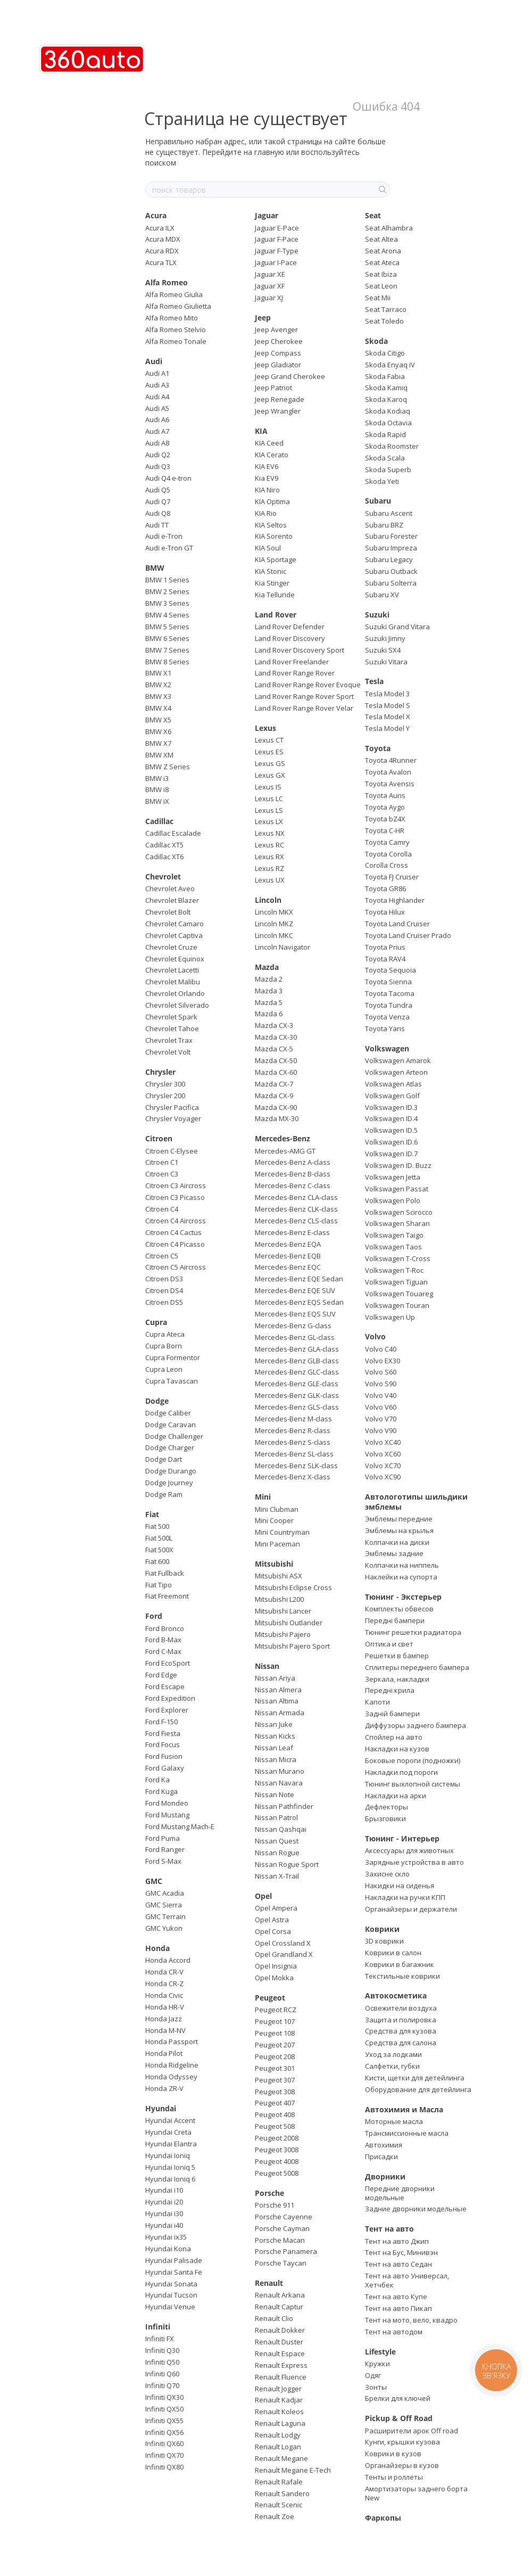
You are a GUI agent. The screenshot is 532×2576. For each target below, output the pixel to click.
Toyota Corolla (388, 854)
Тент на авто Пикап (398, 2308)
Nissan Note (274, 1794)
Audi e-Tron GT (169, 548)
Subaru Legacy (389, 559)
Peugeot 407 (275, 2103)
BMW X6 (158, 731)
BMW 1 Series (167, 580)
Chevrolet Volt (167, 1052)
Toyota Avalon (388, 772)
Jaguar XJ (269, 297)
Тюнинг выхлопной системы (412, 1784)
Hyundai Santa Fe (173, 2272)
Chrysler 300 (165, 1084)
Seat (373, 215)
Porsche (269, 2193)
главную (269, 152)
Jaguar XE (270, 274)
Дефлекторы (386, 1807)
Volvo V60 (380, 1407)
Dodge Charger (169, 1447)
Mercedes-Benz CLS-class (296, 1220)
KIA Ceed (269, 443)
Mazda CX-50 (276, 1060)
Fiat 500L (158, 1538)
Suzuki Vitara (386, 661)
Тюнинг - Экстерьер (403, 1597)
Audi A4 (157, 396)
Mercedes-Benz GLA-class (297, 1349)
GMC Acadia (164, 1893)
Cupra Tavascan (171, 1381)
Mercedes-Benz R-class (292, 1430)
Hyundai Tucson (171, 2295)
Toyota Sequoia (390, 970)
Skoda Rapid (385, 434)
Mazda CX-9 (274, 1095)
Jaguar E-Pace (277, 228)
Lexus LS (269, 810)
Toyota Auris (385, 795)
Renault (269, 2283)
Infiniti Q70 (162, 2385)
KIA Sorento (274, 536)
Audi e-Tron (163, 536)
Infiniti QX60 (164, 2443)
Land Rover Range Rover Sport (304, 696)
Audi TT (157, 525)
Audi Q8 (157, 513)
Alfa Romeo (166, 282)
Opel (263, 1896)
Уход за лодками (393, 2054)
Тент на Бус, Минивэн (401, 2252)
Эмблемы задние (394, 1553)
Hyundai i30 (164, 2213)
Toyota (377, 748)
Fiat (152, 1514)
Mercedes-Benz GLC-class (297, 1372)
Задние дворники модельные (416, 2208)
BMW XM (159, 755)
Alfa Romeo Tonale (175, 341)
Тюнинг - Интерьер (402, 1838)
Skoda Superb (388, 469)
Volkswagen (387, 1048)
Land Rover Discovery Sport (299, 650)
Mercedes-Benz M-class (293, 1418)
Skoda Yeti (382, 481)
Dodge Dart (163, 1459)
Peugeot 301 (275, 2068)
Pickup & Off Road (399, 2418)
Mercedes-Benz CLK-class (296, 1209)
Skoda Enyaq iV (390, 364)
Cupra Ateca (165, 1334)
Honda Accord (167, 1960)
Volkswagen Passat (396, 1189)
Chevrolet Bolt (167, 912)
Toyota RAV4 (385, 959)
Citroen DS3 (164, 1278)
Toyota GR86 (385, 888)
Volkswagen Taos (393, 1247)
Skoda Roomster (392, 446)
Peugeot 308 (275, 2091)
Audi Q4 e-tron (168, 478)
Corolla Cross (386, 865)
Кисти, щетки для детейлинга (414, 2078)
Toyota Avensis (389, 783)
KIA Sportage (275, 559)
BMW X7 (158, 743)
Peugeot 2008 (276, 2138)
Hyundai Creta (168, 2132)
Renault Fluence (280, 2377)
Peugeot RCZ (275, 2009)
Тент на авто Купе (396, 2296)
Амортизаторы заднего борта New (416, 2493)
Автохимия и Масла (404, 2109)
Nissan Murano (279, 1771)
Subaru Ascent (388, 513)
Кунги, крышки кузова (402, 2442)
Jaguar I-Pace (276, 262)
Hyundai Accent (170, 2120)
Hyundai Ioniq (167, 2155)
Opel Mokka (274, 1977)
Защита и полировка (400, 2019)
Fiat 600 (157, 1561)
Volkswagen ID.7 (391, 1153)
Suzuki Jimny (385, 638)
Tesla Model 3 (387, 693)
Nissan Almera (278, 1689)
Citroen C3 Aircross (175, 1185)
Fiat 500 (157, 1526)
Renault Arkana (280, 2295)
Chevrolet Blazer (172, 900)
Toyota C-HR (384, 830)
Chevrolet (163, 876)
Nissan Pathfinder (284, 1806)
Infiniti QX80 (164, 2467)
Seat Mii (377, 297)
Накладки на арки (395, 1795)
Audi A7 (157, 431)
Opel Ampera (276, 1908)
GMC (153, 1881)
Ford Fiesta (162, 1733)
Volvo (375, 1336)
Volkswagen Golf (392, 1095)
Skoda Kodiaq (387, 411)
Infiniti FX (159, 2338)
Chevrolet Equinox (174, 959)
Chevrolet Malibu (172, 981)
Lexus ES (269, 751)
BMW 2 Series (167, 591)
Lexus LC (269, 798)
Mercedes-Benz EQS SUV (295, 1314)
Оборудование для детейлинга (418, 2089)
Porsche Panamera (286, 2251)
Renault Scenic (278, 2504)
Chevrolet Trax (169, 1040)
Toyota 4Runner (391, 760)
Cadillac (159, 821)
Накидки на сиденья (399, 1885)
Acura (156, 215)
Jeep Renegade (279, 399)
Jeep (263, 317)
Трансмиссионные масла (406, 2133)
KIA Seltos (271, 525)
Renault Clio (274, 2318)
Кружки (377, 2363)
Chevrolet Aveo (170, 888)
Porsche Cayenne (283, 2216)
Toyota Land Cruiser (397, 923)
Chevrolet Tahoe (172, 1028)
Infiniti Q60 (162, 2374)
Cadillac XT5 (164, 845)
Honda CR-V (164, 1972)
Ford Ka (157, 1779)
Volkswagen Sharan (397, 1223)
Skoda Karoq (386, 399)
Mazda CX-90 (276, 1107)
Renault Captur (279, 2306)
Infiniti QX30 (164, 2397)
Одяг (373, 2375)
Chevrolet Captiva (174, 935)
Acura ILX (159, 228)
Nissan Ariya (275, 1678)
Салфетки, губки (392, 2066)
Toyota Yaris (385, 1028)
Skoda (376, 341)
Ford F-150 (161, 1721)
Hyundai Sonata (171, 2284)
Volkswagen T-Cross (397, 1258)
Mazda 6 (268, 1013)
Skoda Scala (385, 458)
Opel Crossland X (283, 1943)
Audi (153, 361)
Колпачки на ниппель (402, 1565)
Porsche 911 (274, 2205)
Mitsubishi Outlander (288, 1622)
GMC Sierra (163, 1905)
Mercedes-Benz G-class (293, 1325)
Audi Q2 (157, 454)
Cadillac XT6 (164, 856)
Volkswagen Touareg (399, 1293)
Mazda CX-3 (274, 1025)
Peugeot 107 (275, 2021)
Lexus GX (270, 775)
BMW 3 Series (167, 603)
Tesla (374, 681)
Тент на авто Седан (398, 2264)
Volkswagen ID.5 (391, 1130)
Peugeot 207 (275, 2045)
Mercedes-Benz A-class (292, 1162)
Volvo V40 (380, 1395)
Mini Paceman (277, 1544)
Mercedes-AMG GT (285, 1151)
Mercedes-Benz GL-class (295, 1337)
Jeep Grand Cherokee (290, 376)
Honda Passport (171, 2041)
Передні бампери (395, 1620)
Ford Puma (162, 1838)
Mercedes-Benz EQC (288, 1267)
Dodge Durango (170, 1471)
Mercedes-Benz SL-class (294, 1454)
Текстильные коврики (402, 1976)
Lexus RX (269, 856)
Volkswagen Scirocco (399, 1212)
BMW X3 (158, 696)
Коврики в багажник (399, 1964)
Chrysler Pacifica (172, 1107)
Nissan (267, 1666)
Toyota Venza (387, 1017)
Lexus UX (270, 880)
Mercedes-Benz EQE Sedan (299, 1278)
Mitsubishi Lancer (283, 1611)
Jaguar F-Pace (276, 239)
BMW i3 (157, 778)
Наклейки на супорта (401, 1577)
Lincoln (268, 900)
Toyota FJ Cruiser (392, 877)
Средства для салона (400, 2042)
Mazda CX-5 (274, 1049)
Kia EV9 (266, 478)
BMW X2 (158, 684)
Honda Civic (164, 1995)
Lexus (265, 728)
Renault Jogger (278, 2388)
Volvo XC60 (383, 1454)
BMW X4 (158, 708)
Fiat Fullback (164, 1573)
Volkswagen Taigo (394, 1235)
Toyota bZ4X (385, 819)
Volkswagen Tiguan (396, 1282)
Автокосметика (396, 1995)
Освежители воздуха (401, 2008)
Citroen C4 (161, 1209)
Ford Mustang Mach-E (179, 1826)
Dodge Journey (169, 1482)
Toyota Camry (387, 842)
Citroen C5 (161, 1256)
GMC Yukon (163, 1928)
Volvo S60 (380, 1372)
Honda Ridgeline (171, 2065)
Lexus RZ (269, 868)
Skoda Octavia (388, 422)
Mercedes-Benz (282, 1138)
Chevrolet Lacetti (172, 970)
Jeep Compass (278, 353)
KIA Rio (266, 513)
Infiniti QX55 (164, 2420)
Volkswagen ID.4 (391, 1118)
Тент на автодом (393, 2331)
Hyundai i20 (164, 2202)
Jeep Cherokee (279, 341)
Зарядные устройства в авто (414, 1862)
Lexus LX (269, 821)
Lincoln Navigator (282, 947)
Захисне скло (387, 1874)
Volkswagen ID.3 (391, 1107)
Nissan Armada (279, 1712)
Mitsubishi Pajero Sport (292, 1646)
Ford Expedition (170, 1698)
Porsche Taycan (280, 2263)
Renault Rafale (279, 2482)
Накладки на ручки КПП (405, 1897)
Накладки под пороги (401, 1772)
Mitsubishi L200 (279, 1599)
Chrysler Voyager (173, 1118)
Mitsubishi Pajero (283, 1634)
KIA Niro (267, 490)
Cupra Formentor (172, 1357)
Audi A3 (157, 385)
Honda (157, 1948)
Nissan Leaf (274, 1747)
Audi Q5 (157, 490)
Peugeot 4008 (276, 2161)
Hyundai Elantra (171, 2144)
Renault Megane (281, 2458)
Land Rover (275, 615)
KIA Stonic (270, 571)
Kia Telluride (275, 594)
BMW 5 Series (167, 626)
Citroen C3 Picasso (175, 1197)
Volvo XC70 (383, 1465)
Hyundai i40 (164, 2225)
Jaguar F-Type (276, 251)
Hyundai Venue (170, 2306)
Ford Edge (161, 1675)
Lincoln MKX (274, 912)
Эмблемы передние (399, 1519)
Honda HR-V (164, 2007)
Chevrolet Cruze (171, 947)
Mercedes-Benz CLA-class (296, 1197)
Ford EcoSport (167, 1663)
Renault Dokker (280, 2330)
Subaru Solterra (391, 583)
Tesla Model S (387, 705)
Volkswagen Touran (397, 1305)
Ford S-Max (163, 1861)
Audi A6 (157, 419)
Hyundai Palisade (173, 2260)
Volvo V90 (380, 1430)
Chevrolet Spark (171, 1017)
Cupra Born (163, 1346)
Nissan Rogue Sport (287, 1864)
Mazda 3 (268, 990)
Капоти (377, 1702)
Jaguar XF (270, 286)
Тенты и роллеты (394, 2477)
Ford (153, 1616)
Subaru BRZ (384, 525)
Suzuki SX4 (383, 650)
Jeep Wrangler (278, 411)
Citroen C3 (161, 1174)
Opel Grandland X (284, 1954)
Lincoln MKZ (274, 923)
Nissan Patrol (276, 1817)
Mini (263, 1497)
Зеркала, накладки (397, 1679)
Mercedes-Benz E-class (292, 1232)
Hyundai (160, 2108)
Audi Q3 (157, 466)
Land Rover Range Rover (295, 673)
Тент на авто (389, 2229)
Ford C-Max (163, 1651)
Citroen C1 (161, 1162)
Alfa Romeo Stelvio (175, 329)
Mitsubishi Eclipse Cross (293, 1587)
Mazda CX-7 (274, 1084)
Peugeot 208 (275, 2056)
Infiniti (157, 2327)
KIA (261, 431)
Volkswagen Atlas (393, 1084)
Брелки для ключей (397, 2398)
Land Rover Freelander (292, 661)
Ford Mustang (167, 1815)
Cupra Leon (163, 1369)
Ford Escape (165, 1686)
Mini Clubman (276, 1509)
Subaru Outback (391, 571)
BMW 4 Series (167, 615)
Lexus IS (268, 787)
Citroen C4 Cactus (173, 1232)
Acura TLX (161, 262)
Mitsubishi (274, 1564)
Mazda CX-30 (276, 1037)
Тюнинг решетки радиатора (413, 1632)
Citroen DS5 (164, 1302)
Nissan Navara (279, 1783)
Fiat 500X (159, 1549)
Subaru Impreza (391, 548)
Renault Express (281, 2365)
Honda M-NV (165, 2030)
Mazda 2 (268, 979)
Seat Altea (381, 239)
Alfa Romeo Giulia (174, 294)
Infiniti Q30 (162, 2350)
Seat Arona (383, 251)
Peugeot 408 (275, 2114)
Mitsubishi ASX (278, 1576)
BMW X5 (158, 720)
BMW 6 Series (167, 638)
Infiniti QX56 (164, 2432)
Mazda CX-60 (276, 1072)
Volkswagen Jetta (392, 1177)
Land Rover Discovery (290, 638)
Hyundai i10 (164, 2190)
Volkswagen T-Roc (394, 1270)
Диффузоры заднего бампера (415, 1725)
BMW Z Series (167, 766)
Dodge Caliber (168, 1413)
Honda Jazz (163, 2018)
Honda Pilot (163, 2053)
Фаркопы (383, 2518)
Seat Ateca (382, 262)
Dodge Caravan (170, 1424)
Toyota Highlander (395, 900)
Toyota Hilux (385, 912)
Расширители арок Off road (411, 2430)
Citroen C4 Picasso (175, 1244)
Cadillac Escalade (173, 833)
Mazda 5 (268, 1002)
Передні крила (389, 1690)
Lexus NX (270, 833)
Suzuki (377, 615)
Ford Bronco (164, 1628)
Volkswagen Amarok (398, 1060)
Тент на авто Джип (397, 2241)
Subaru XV (382, 594)
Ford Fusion (163, 1756)
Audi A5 (157, 408)
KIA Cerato (271, 454)
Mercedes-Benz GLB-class (297, 1360)
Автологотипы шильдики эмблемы (416, 1501)
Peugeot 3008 (276, 2149)
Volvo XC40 (383, 1442)
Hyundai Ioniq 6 (170, 2179)
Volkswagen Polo (392, 1200)
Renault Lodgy (278, 2435)
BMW (154, 568)
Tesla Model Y (387, 728)
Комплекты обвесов (399, 1609)
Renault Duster (279, 2342)
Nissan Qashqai (280, 1829)
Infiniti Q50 (162, 2362)
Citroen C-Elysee (171, 1151)
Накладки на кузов (397, 1749)
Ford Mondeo (166, 1803)
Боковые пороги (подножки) (412, 1760)
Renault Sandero (282, 2493)
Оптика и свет (389, 1644)
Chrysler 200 (165, 1095)
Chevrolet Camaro (174, 923)
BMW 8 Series (167, 661)
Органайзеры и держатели (411, 1909)
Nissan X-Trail (277, 1876)
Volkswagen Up (390, 1317)
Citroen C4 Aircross (175, 1220)
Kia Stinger (272, 583)
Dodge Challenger (174, 1436)
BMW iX (157, 801)
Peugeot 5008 (276, 2173)
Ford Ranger (165, 1849)
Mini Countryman (282, 1532)
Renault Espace (280, 2353)
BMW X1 (158, 673)
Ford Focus (162, 1744)
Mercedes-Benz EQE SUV (295, 1290)
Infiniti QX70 (164, 2455)
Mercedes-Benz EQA (288, 1244)
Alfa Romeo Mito (171, 318)
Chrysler (160, 1072)
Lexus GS (270, 763)
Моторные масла (394, 2121)
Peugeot (270, 1998)
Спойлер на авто (393, 1737)
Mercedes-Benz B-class (292, 1174)
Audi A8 (157, 443)
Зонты (376, 2387)
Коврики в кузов (393, 2453)
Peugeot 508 (275, 2126)
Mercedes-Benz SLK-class (296, 1465)
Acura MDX (162, 239)
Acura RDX (162, 251)
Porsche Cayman (282, 2228)
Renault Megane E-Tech (293, 2470)
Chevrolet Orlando (175, 993)
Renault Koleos (279, 2411)
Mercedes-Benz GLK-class (297, 1395)
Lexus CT (269, 740)
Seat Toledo (384, 321)
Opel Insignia (276, 1966)
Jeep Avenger (276, 329)
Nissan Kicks (275, 1736)
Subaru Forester (391, 536)
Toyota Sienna (388, 981)
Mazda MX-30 (276, 1118)
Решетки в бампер (397, 1655)
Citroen (158, 1138)
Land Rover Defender (290, 626)
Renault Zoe (274, 2516)
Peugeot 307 (275, 2080)
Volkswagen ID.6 (391, 1142)
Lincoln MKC (274, 935)
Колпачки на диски (397, 1542)
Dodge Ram (163, 1494)
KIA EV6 (266, 466)
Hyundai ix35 (166, 2237)
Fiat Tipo (158, 1585)
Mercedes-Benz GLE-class (296, 1383)
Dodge (157, 1401)
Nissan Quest (276, 1841)
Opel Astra (272, 1919)
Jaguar (266, 215)
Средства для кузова (400, 2031)
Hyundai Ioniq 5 (170, 2167)
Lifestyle (380, 2352)
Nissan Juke (274, 1724)
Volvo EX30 (382, 1360)
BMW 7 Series (167, 650)
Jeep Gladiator (278, 364)
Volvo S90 (380, 1383)
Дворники (385, 2176)
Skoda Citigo (385, 353)
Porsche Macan (280, 2240)
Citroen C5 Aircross (175, 1267)
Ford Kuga (161, 1791)
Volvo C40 (380, 1349)
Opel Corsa (273, 1931)
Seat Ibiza (381, 274)
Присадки (381, 2156)
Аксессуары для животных (409, 1850)
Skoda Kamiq (386, 387)
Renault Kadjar (279, 2400)
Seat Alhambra (389, 228)
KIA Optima (272, 501)
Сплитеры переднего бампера (417, 1667)
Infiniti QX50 (164, 2409)
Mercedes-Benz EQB (288, 1256)
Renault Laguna (280, 2423)
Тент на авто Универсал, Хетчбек (407, 2280)
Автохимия (383, 2145)
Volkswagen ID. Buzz (398, 1165)
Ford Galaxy (164, 1768)
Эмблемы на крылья (399, 1530)
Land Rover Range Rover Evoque (308, 684)
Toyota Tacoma (389, 993)
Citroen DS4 (164, 1290)
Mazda (267, 967)
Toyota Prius (385, 947)
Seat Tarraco (385, 309)
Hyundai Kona (168, 2248)
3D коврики (384, 1941)
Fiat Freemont (167, 1596)
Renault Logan (278, 2446)
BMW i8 (157, 789)
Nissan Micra (275, 1759)
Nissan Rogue (277, 1852)
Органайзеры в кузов (402, 2465)
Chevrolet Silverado (177, 1005)
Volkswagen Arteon (396, 1072)
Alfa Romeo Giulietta (178, 306)
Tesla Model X (387, 716)
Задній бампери (392, 1713)
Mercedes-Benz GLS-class (297, 1407)
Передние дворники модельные (400, 2193)
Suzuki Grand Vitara (397, 626)
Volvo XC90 (383, 1477)
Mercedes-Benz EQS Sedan (299, 1302)
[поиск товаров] (381, 189)
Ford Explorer (166, 1710)
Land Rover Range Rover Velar (304, 708)
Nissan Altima (276, 1701)
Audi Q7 (157, 501)
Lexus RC (269, 845)
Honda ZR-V (164, 2088)
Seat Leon (381, 286)
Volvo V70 (380, 1418)
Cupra (156, 1322)
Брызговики (385, 1818)
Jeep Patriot (273, 387)
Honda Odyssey (171, 2076)
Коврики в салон (393, 1952)
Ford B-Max (163, 1639)
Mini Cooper (274, 1520)
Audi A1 (157, 373)
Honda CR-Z (164, 1983)
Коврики (382, 1929)
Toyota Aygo (385, 807)
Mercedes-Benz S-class (292, 1442)
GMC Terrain (165, 1916)
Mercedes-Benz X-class (292, 1477)
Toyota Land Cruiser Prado (408, 935)
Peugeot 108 (275, 2033)
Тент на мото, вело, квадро (411, 2320)
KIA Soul (268, 548)
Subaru (378, 501)
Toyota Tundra (388, 1005)
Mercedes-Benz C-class (292, 1185)
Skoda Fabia (385, 376)
